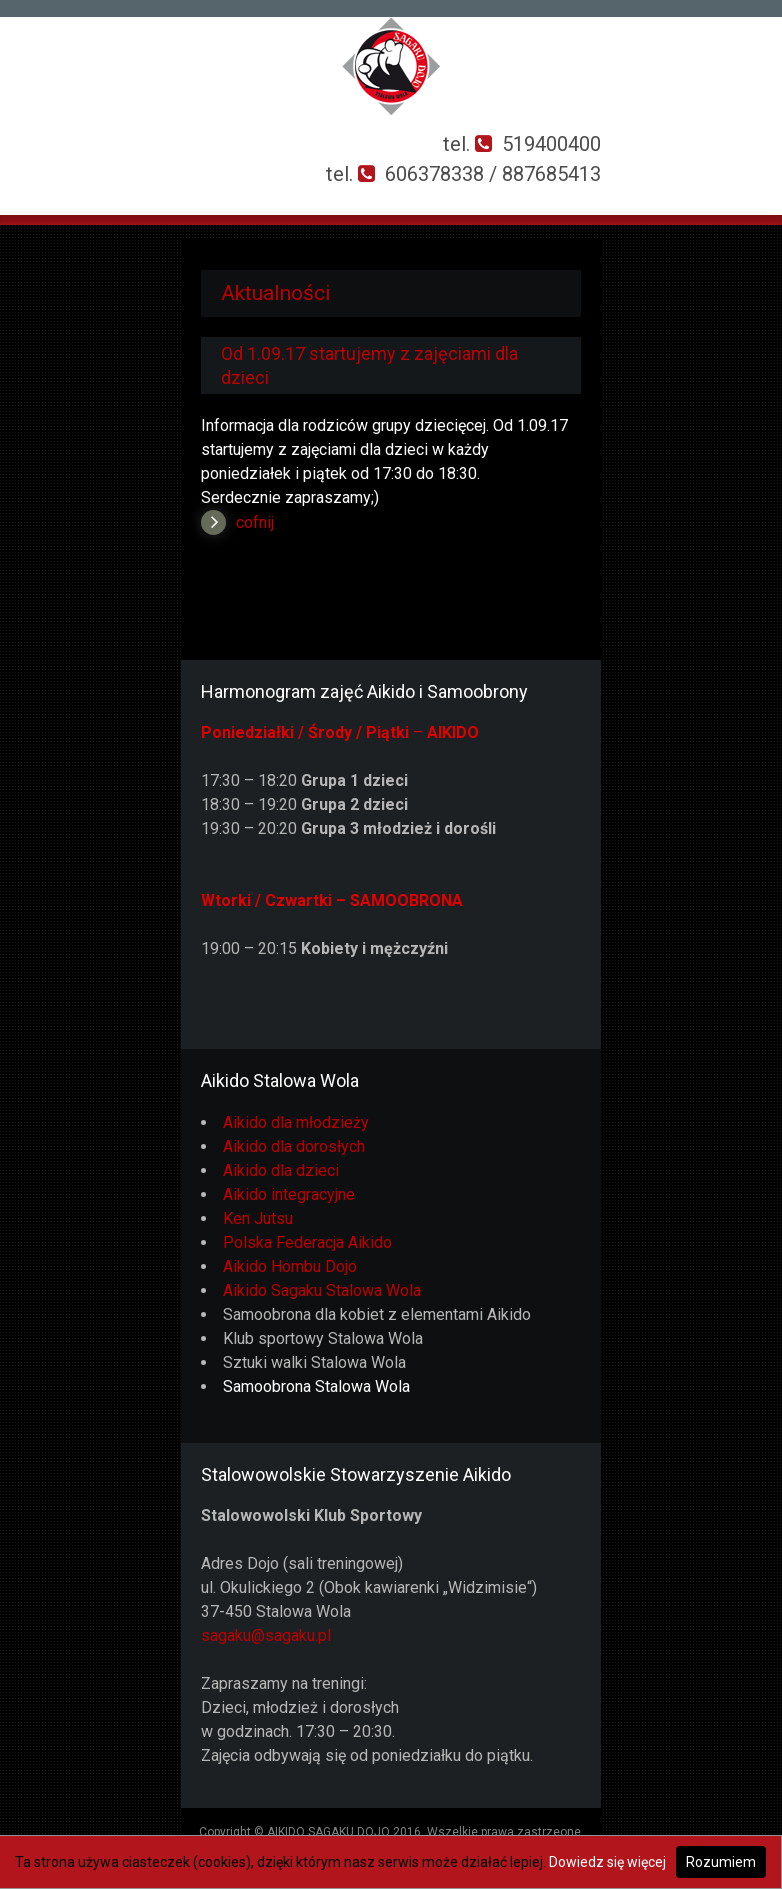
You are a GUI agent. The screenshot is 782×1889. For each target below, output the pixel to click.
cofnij (255, 522)
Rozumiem (721, 1862)
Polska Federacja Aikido (307, 1242)
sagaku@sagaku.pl (266, 1635)
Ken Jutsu (258, 1218)
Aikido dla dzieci (281, 1170)
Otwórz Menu (26, 174)
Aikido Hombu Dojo (290, 1266)
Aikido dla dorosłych (294, 1146)
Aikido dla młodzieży (296, 1122)
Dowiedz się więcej (607, 1862)
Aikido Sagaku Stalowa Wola (322, 1290)
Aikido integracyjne (289, 1194)
